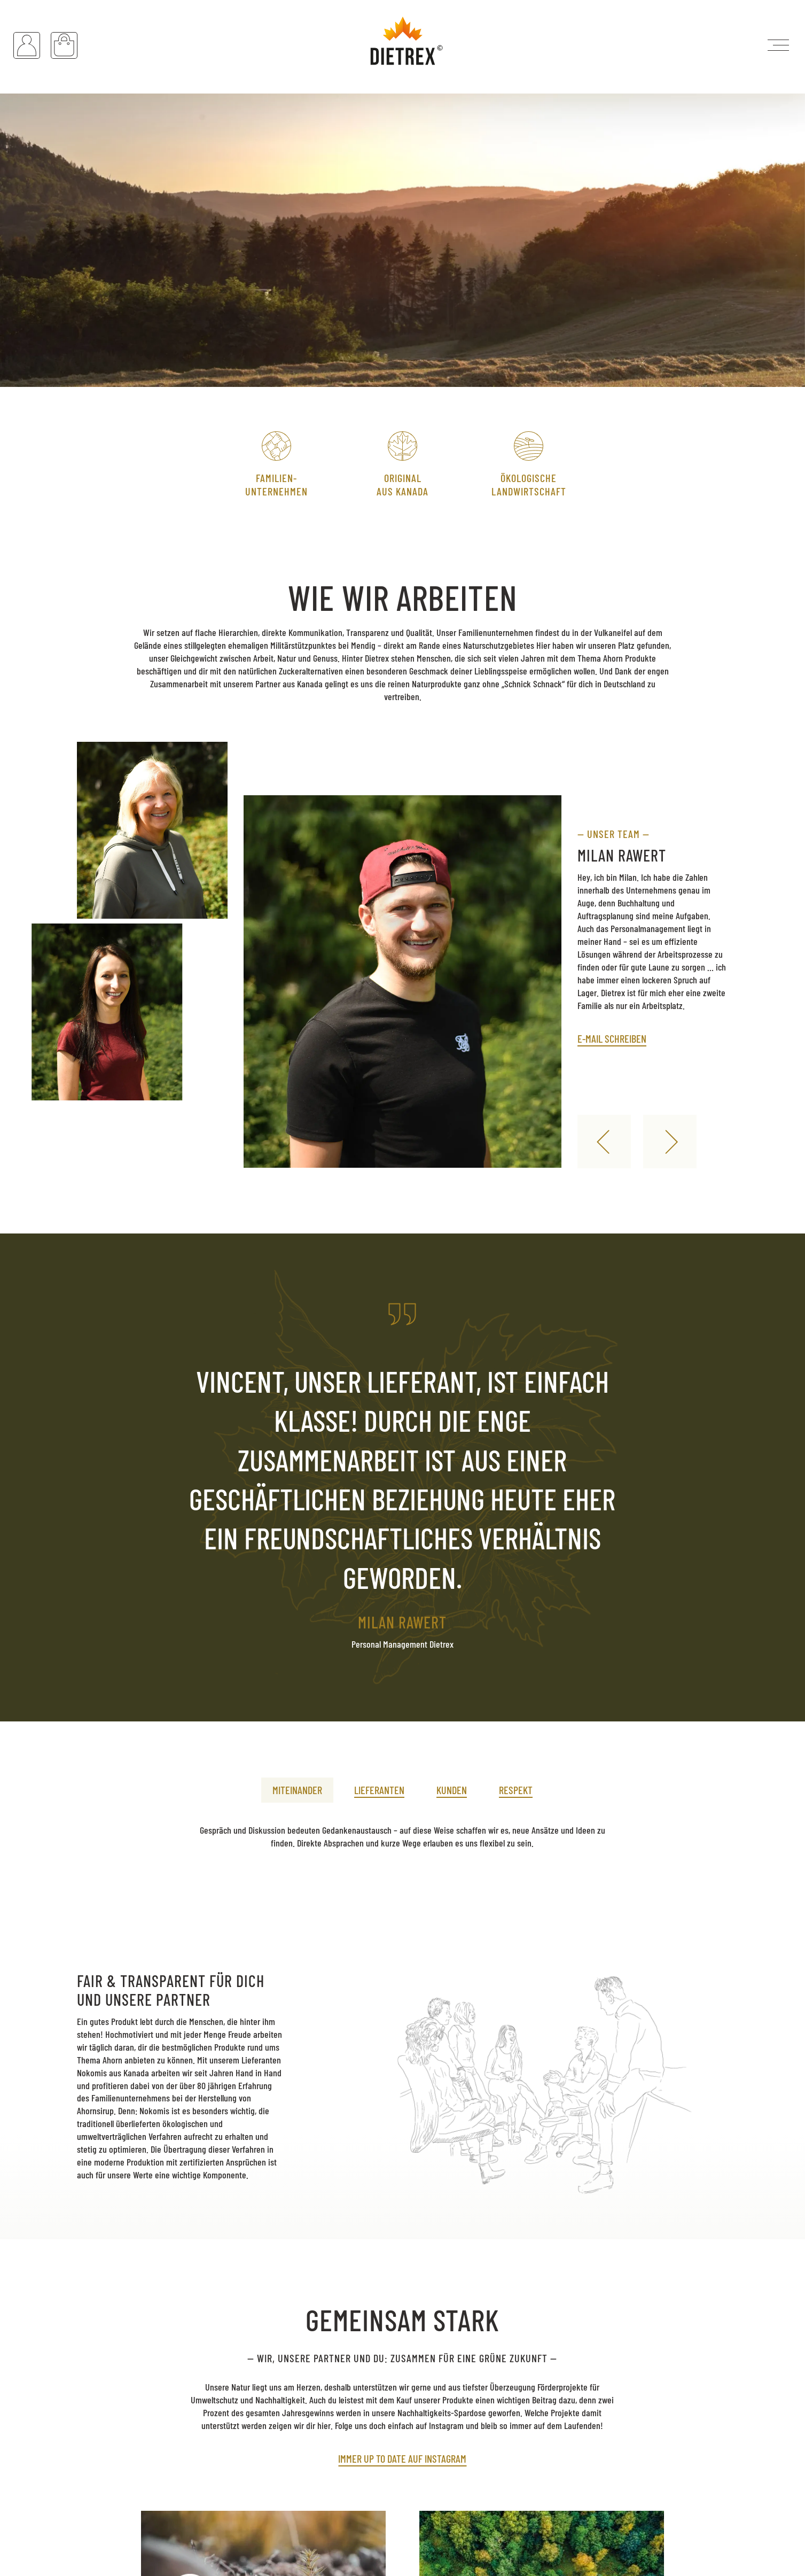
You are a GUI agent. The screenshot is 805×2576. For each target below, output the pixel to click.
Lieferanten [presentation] (379, 1789)
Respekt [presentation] (516, 1789)
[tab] (297, 1783)
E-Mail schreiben (611, 1038)
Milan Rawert (621, 855)
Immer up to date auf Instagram (402, 2458)
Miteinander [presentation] (297, 1789)
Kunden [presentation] (451, 1789)
